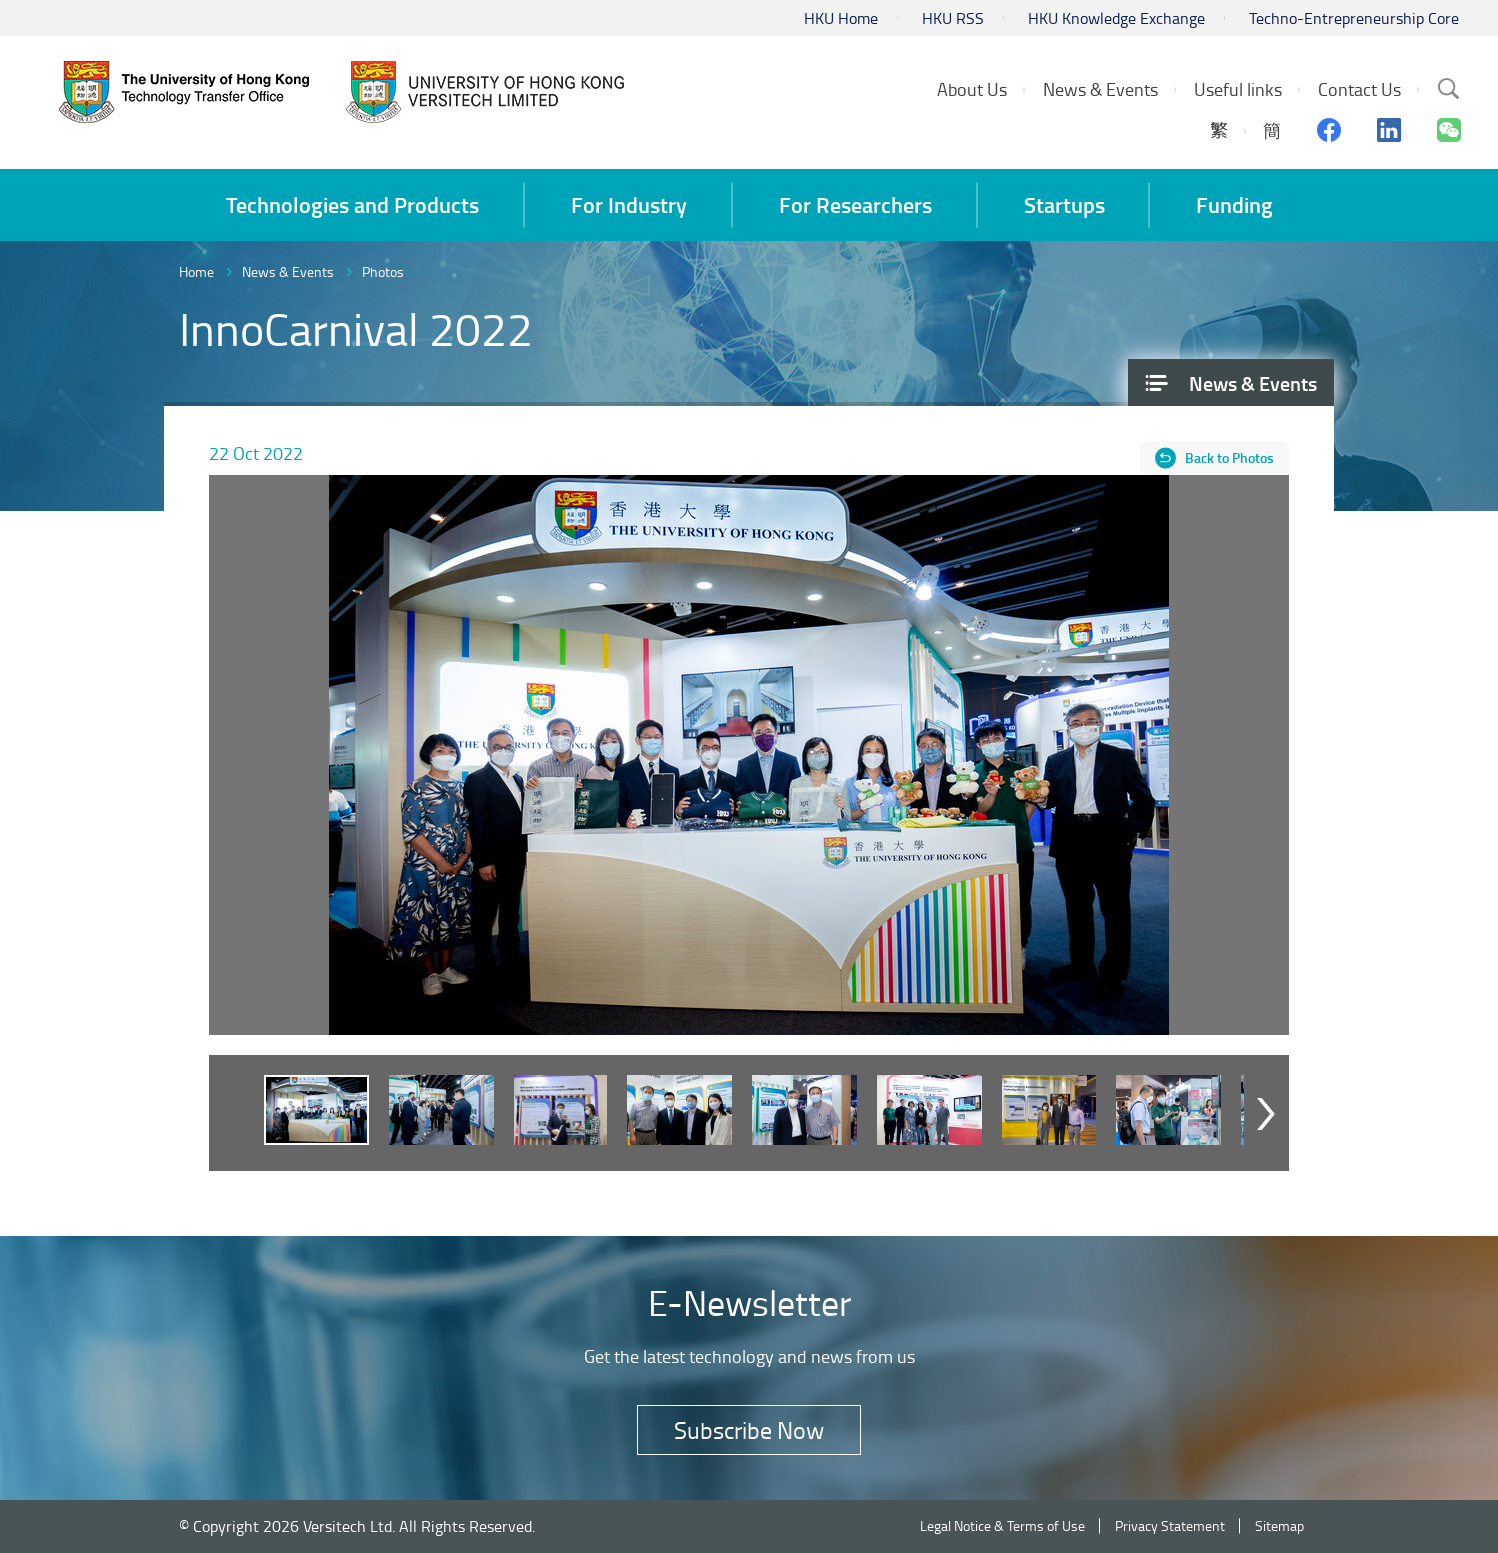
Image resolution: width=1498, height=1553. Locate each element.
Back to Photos (1229, 457)
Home (196, 271)
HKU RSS (953, 18)
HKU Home (841, 18)
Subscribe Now (749, 1429)
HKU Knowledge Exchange (1116, 18)
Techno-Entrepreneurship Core (1354, 18)
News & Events (288, 271)
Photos (383, 271)
